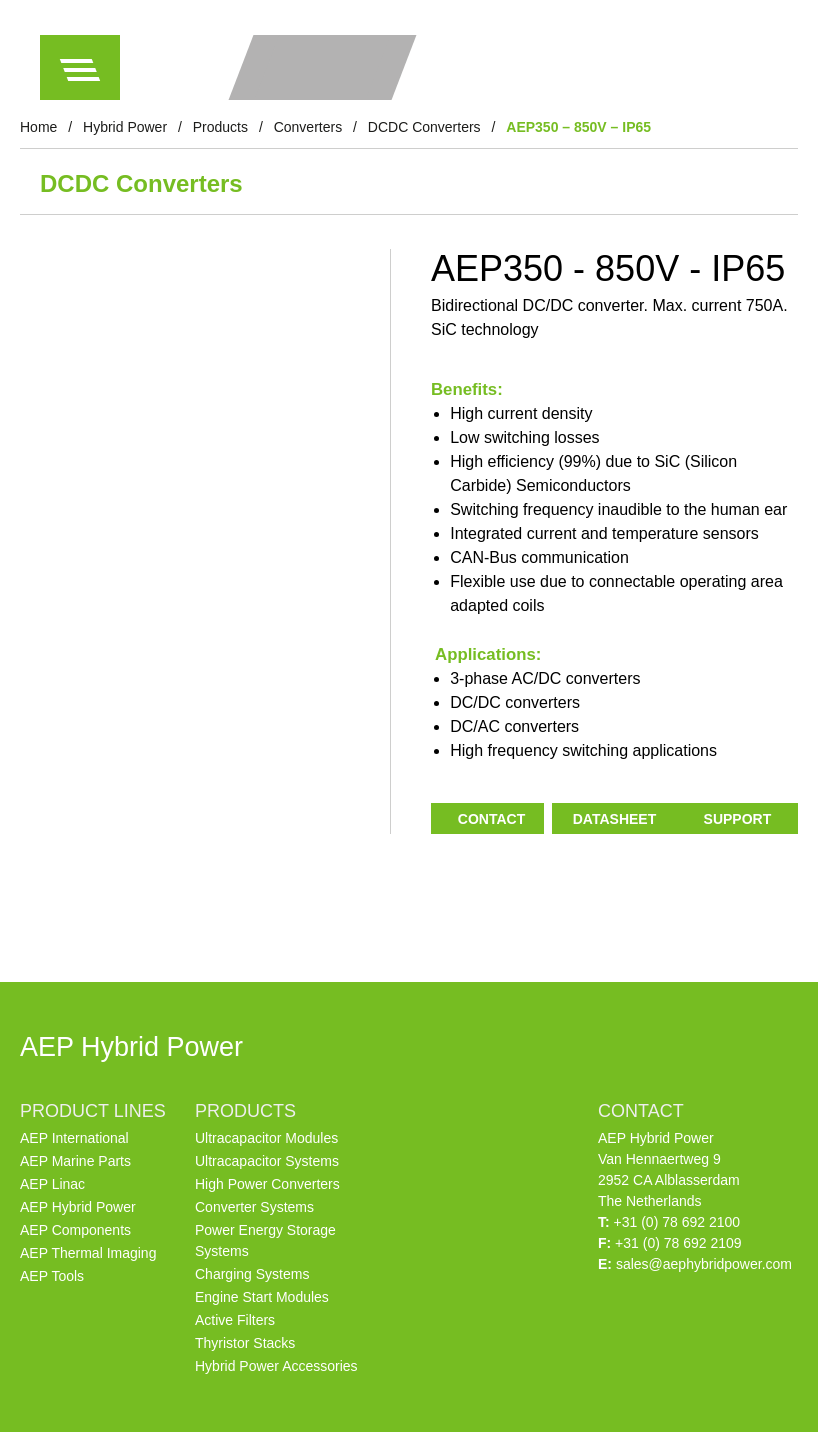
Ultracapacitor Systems (267, 1161)
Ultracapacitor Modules (266, 1138)
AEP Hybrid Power (78, 1207)
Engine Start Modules (262, 1297)
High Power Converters (267, 1184)
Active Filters (235, 1320)
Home (38, 127)
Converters (308, 127)
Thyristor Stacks (245, 1343)
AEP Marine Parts (75, 1161)
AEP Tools (52, 1276)
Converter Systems (254, 1207)
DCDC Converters (424, 127)
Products (220, 127)
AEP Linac (52, 1184)
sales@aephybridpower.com (704, 1264)
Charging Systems (252, 1274)
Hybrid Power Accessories (276, 1366)
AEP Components (75, 1230)
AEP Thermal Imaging (88, 1253)
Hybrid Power (125, 127)
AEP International (74, 1138)
